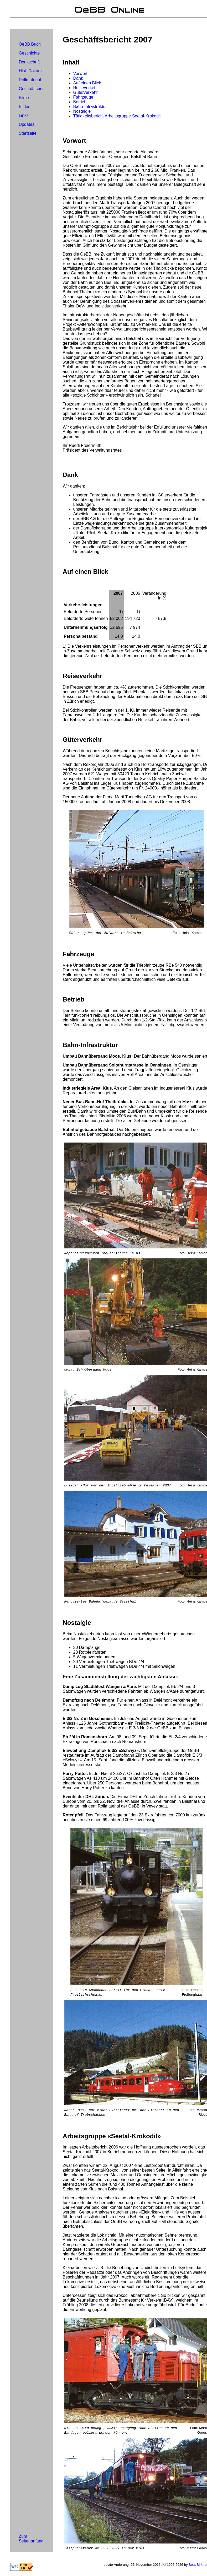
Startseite (28, 133)
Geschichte (29, 53)
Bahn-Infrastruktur (90, 106)
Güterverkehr (85, 92)
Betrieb (80, 102)
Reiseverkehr (85, 87)
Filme (24, 97)
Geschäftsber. (32, 88)
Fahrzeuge (83, 97)
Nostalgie (82, 111)
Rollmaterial (30, 80)
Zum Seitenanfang (31, 2538)
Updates (26, 124)
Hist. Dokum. (31, 71)
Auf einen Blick (87, 83)
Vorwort (80, 73)
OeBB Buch (30, 44)
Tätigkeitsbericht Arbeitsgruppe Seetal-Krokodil (117, 116)
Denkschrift (29, 62)
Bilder (24, 106)
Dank (78, 78)
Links (23, 115)
